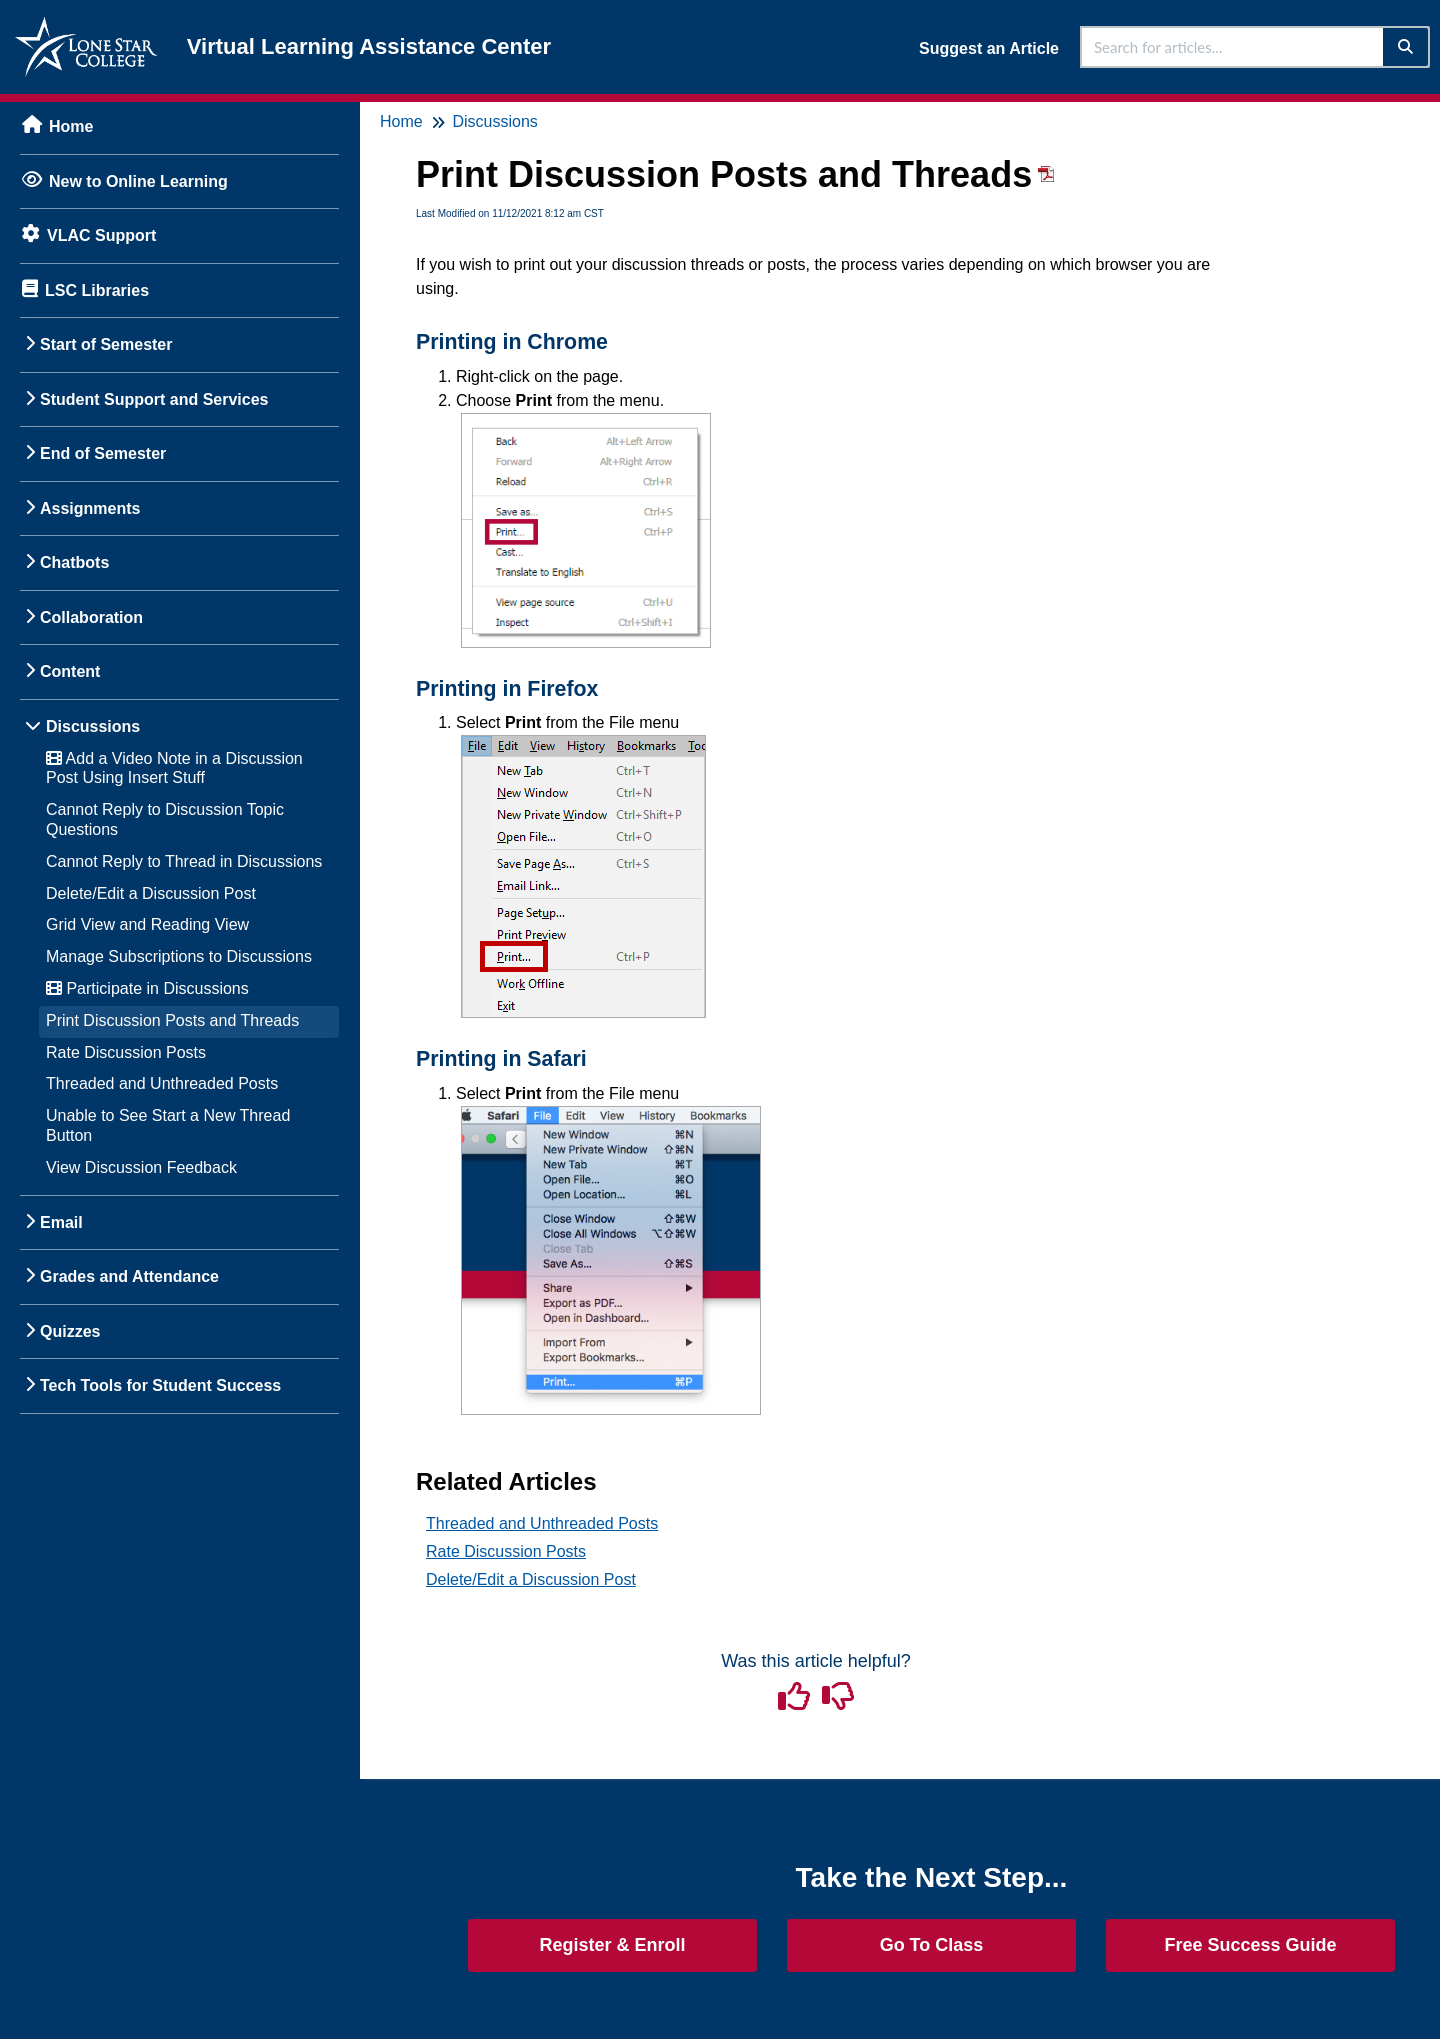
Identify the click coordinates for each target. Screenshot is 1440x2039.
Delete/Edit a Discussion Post (151, 893)
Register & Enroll (612, 1945)
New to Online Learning (138, 181)
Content (70, 671)
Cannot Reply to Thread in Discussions (184, 861)
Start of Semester (106, 344)
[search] (1233, 47)
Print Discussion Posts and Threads (172, 1020)
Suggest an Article (989, 48)
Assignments (90, 508)
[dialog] (1380, 1979)
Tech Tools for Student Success (160, 1385)
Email (61, 1222)
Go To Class (932, 1945)
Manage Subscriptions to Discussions (179, 956)
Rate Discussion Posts (126, 1052)
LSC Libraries (97, 290)
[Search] (1406, 47)
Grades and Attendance (129, 1276)
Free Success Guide (1250, 1945)
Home (71, 126)
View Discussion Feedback (141, 1167)
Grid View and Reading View (147, 924)
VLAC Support (101, 235)
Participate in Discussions (147, 988)
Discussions (93, 726)
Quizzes (70, 1331)
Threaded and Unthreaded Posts (162, 1083)
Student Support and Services (154, 399)
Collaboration (91, 617)
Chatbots (74, 562)
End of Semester (103, 453)
